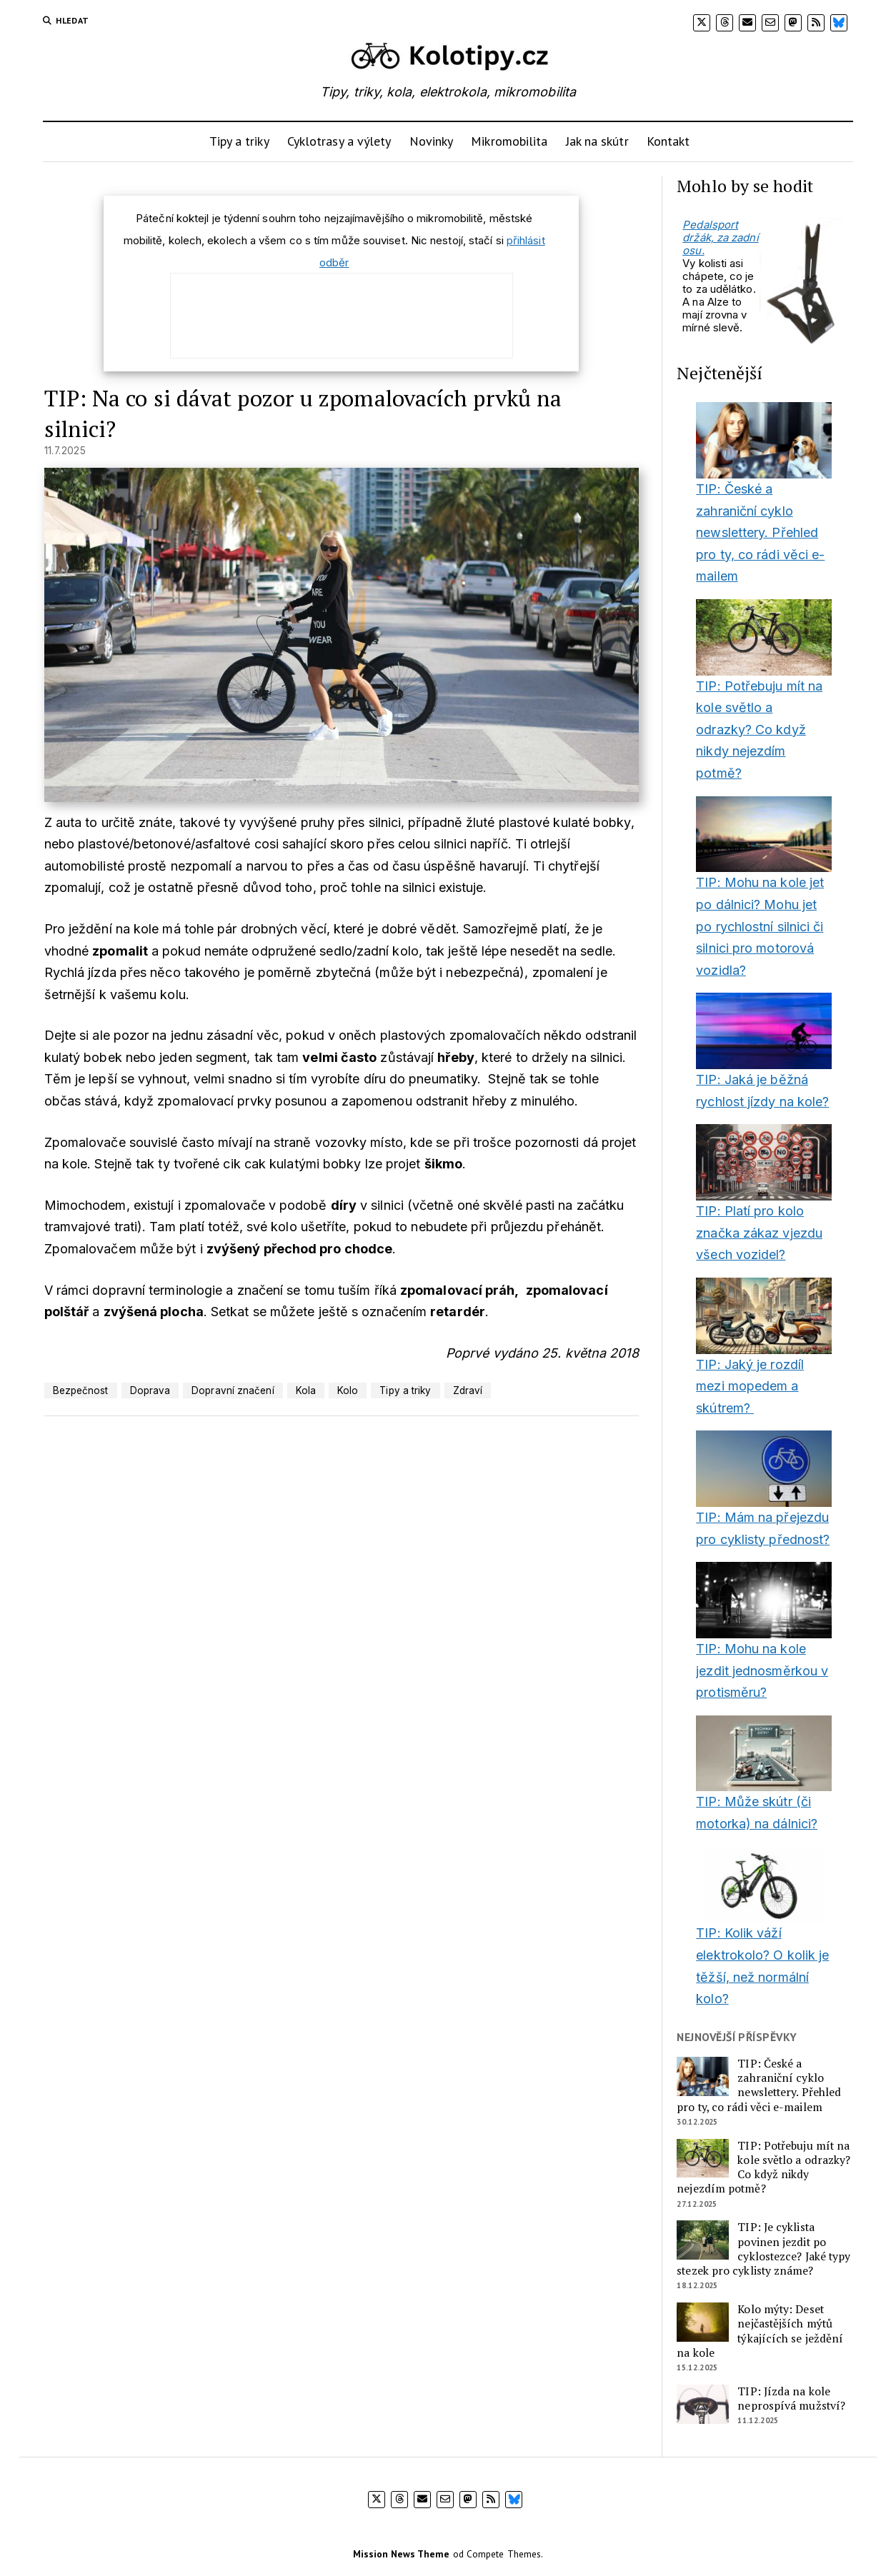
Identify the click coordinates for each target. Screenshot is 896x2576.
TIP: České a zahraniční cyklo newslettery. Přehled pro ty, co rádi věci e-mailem (760, 532)
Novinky (431, 141)
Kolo (347, 1390)
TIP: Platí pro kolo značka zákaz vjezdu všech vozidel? (759, 1232)
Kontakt (668, 141)
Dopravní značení (232, 1390)
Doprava (150, 1390)
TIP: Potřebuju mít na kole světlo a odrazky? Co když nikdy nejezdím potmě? (759, 729)
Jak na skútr (597, 141)
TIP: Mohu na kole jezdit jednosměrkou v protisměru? (762, 1670)
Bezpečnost (81, 1390)
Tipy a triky (239, 141)
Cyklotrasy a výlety (339, 141)
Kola (306, 1390)
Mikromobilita (509, 141)
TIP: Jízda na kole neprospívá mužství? (791, 2399)
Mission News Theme (401, 2553)
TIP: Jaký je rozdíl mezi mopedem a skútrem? (750, 1386)
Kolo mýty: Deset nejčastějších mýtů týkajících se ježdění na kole (760, 2331)
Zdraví (468, 1390)
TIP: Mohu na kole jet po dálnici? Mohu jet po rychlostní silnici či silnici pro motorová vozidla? (760, 926)
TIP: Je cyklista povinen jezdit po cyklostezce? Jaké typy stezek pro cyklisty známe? (763, 2249)
